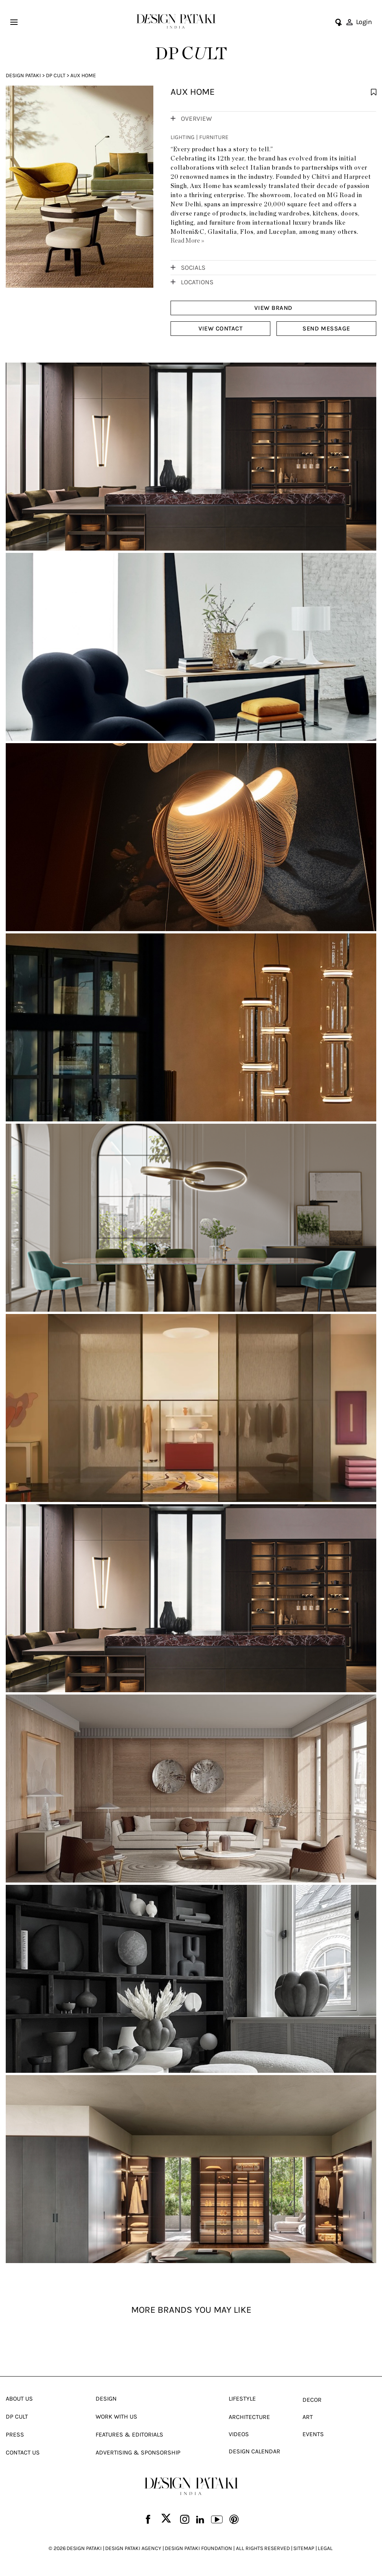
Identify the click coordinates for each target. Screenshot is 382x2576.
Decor (312, 2404)
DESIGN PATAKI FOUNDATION (198, 2553)
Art (307, 2421)
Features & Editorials (129, 2438)
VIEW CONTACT (220, 328)
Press (15, 2438)
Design (106, 2402)
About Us (19, 2402)
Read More (187, 241)
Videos (239, 2438)
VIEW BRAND (273, 307)
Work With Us (116, 2420)
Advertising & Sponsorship (138, 2456)
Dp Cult (55, 75)
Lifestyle (242, 2402)
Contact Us (23, 2456)
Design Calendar (254, 2455)
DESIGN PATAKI (84, 2553)
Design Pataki (23, 75)
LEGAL (325, 2553)
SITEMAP (303, 2553)
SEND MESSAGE (326, 328)
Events (313, 2438)
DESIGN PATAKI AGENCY (133, 2553)
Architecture (249, 2421)
